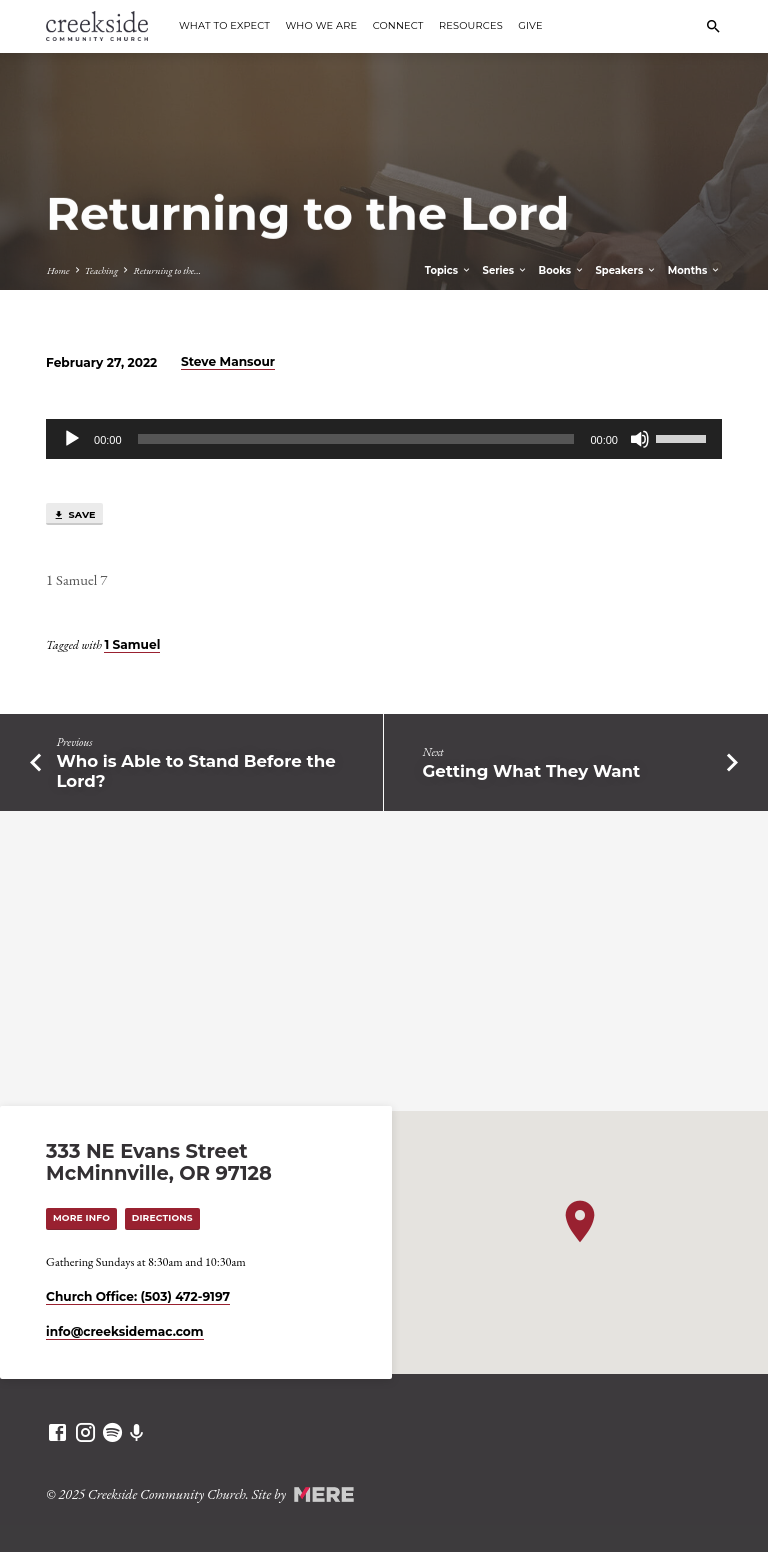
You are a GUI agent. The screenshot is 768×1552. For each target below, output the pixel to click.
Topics (448, 270)
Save (74, 515)
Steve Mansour (228, 361)
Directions (162, 1217)
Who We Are (321, 25)
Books (562, 270)
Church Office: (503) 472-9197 (138, 1296)
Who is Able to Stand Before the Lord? (195, 771)
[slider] (356, 439)
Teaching (102, 270)
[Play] (72, 439)
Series (505, 270)
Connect (398, 25)
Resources (471, 25)
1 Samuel (132, 644)
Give (530, 25)
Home (58, 270)
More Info (81, 1217)
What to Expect (224, 25)
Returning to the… (167, 270)
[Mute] (640, 439)
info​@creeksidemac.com (124, 1331)
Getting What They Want (532, 771)
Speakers (626, 270)
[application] (384, 439)
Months (694, 270)
